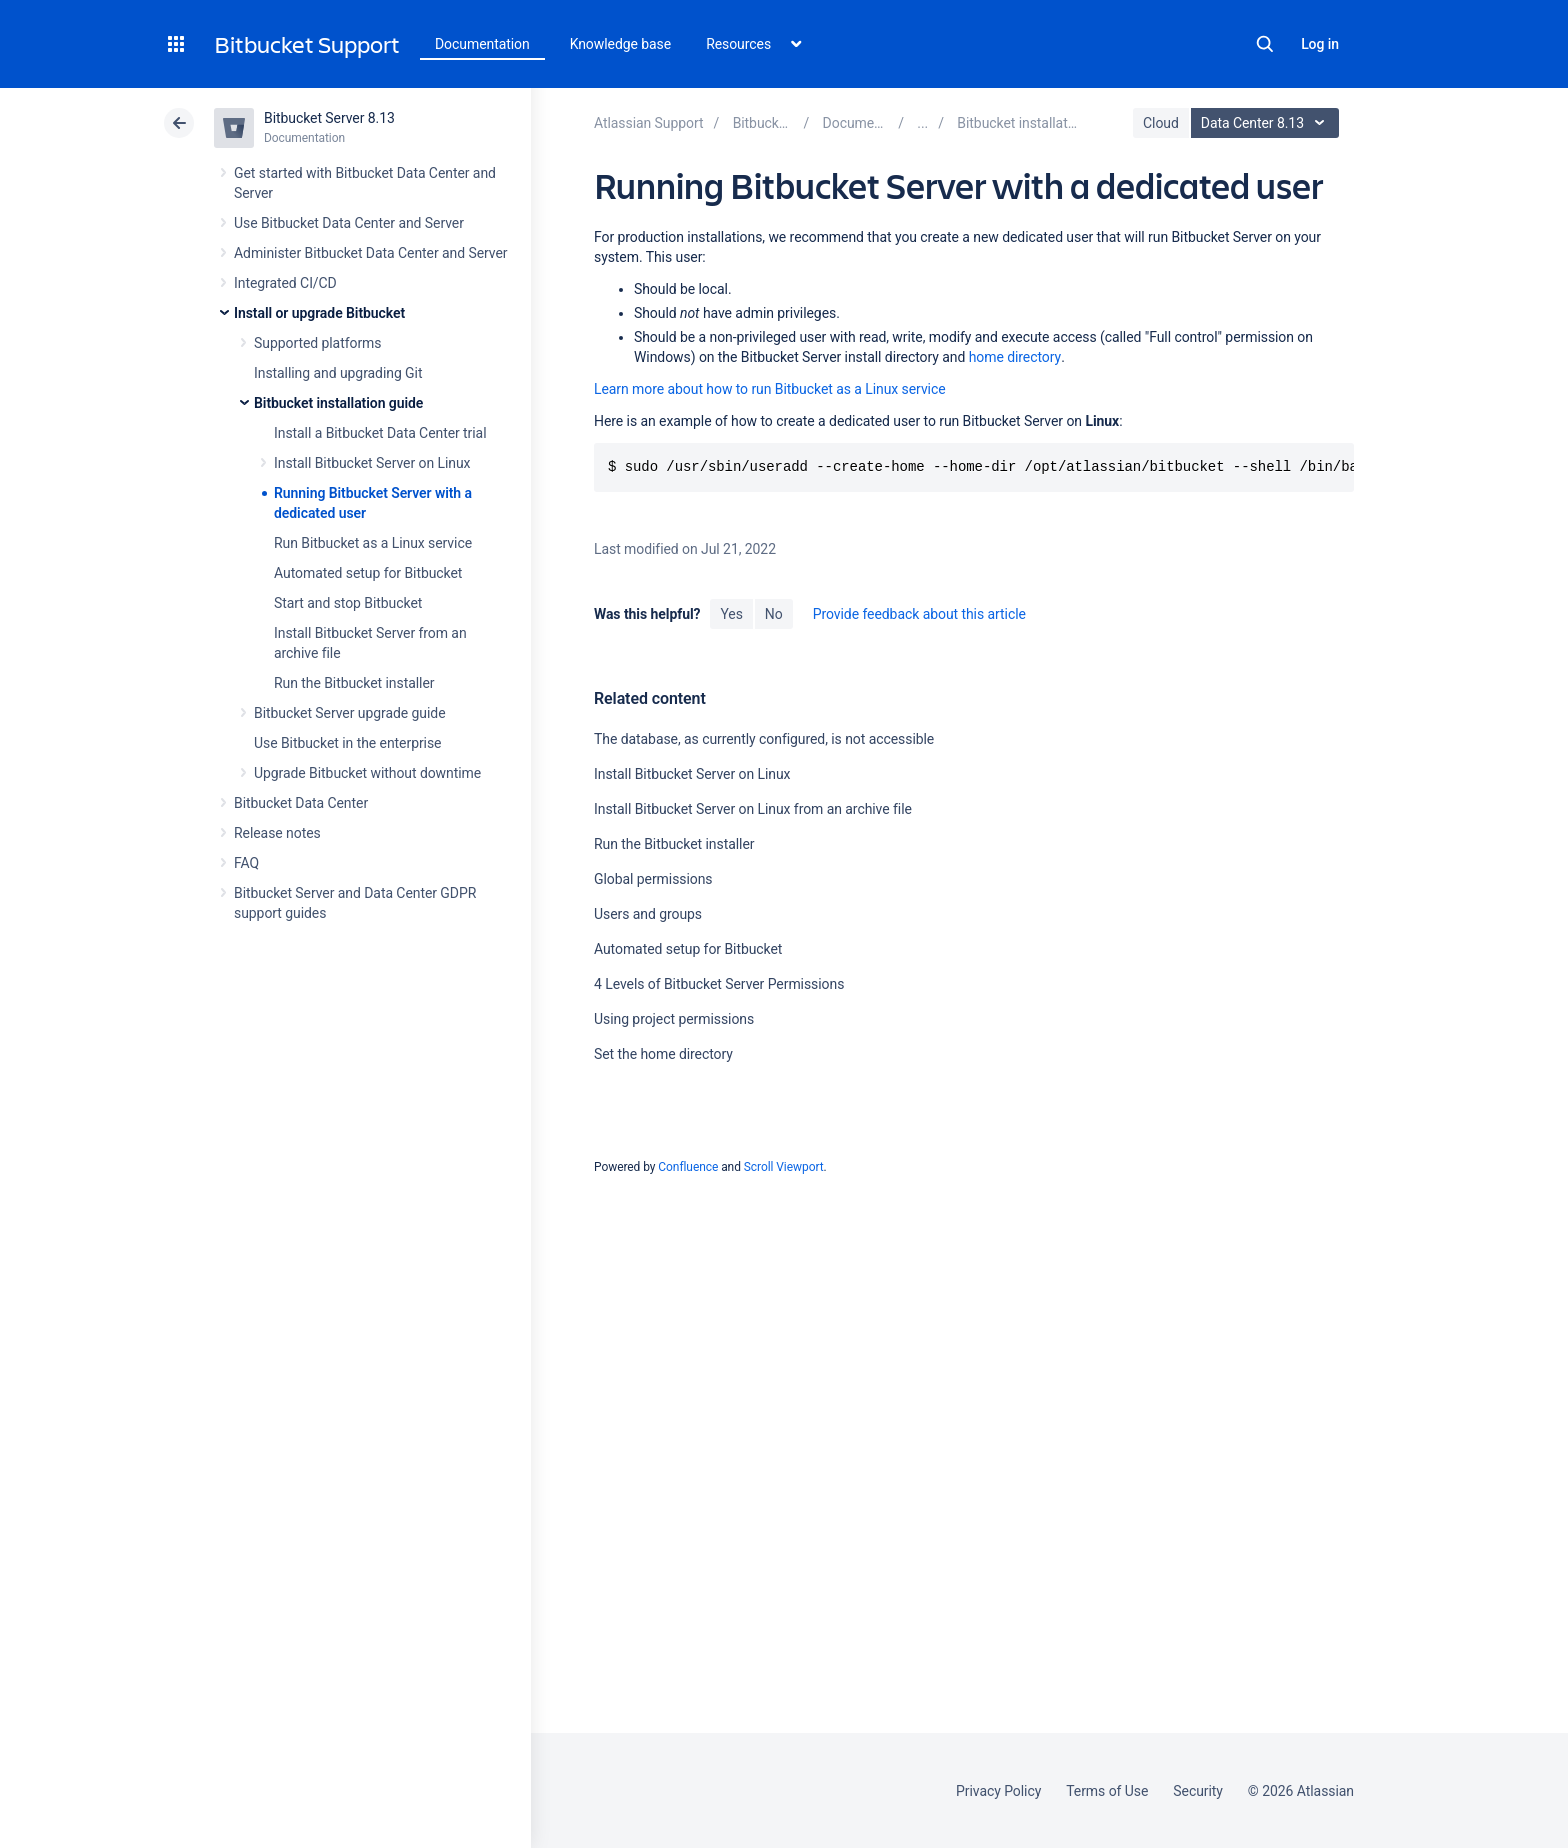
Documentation (482, 44)
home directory (1015, 357)
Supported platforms (317, 343)
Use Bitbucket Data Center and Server (349, 223)
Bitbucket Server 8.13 (329, 118)
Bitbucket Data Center (301, 803)
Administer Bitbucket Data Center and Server (370, 253)
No (774, 614)
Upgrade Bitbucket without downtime (367, 773)
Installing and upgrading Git (338, 373)
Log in (1320, 44)
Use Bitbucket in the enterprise (347, 743)
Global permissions (653, 879)
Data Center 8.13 (1267, 123)
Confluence (688, 1167)
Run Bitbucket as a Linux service (373, 543)
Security (1198, 1791)
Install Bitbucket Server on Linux (372, 463)
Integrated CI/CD (285, 283)
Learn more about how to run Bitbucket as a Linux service (770, 389)
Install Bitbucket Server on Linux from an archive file (753, 809)
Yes (731, 614)
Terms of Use (1107, 1791)
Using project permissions (674, 1019)
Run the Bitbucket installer (354, 683)
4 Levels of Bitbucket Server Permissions (719, 984)
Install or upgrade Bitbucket (319, 313)
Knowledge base (621, 44)
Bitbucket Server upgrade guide (350, 713)
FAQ (246, 863)
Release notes (277, 833)
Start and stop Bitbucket (348, 603)
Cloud (1161, 123)
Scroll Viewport (784, 1167)
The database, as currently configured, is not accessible (764, 739)
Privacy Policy (998, 1791)
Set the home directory (663, 1054)
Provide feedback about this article (919, 614)
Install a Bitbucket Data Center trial (380, 433)
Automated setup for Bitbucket (368, 573)
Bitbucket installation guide (338, 403)
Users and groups (648, 914)
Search (1265, 44)
